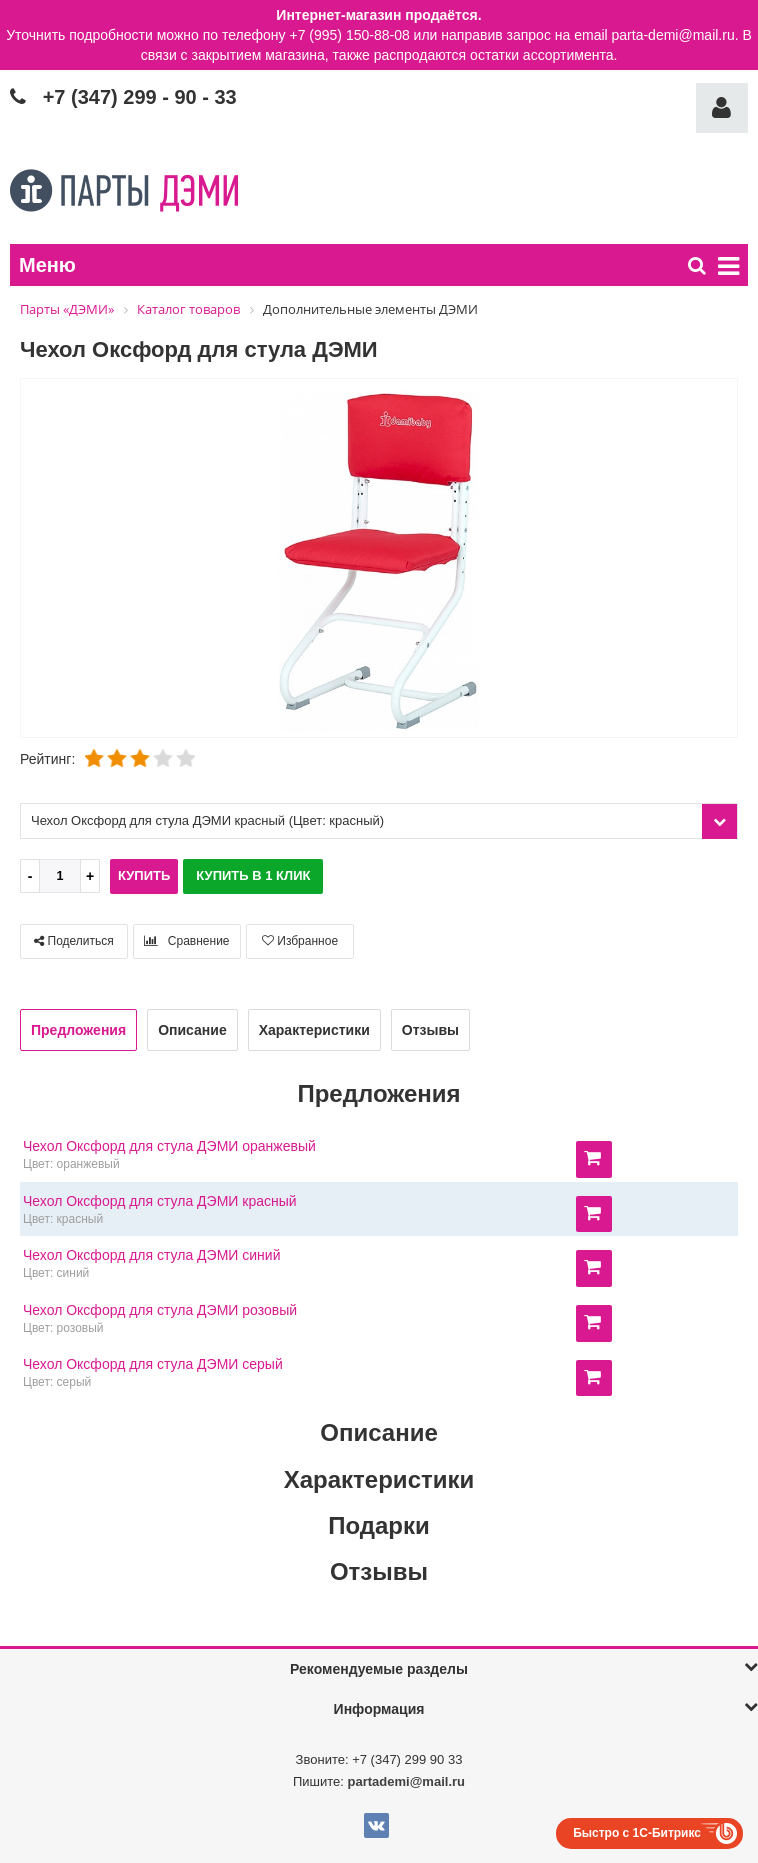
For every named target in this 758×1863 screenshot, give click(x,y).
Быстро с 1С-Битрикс (637, 1833)
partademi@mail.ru (406, 1781)
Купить (144, 875)
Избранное (300, 941)
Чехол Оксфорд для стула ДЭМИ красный (160, 1201)
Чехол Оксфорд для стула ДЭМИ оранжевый (169, 1146)
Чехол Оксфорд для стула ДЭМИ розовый (160, 1310)
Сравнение (186, 941)
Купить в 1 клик (253, 875)
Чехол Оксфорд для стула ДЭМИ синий (151, 1255)
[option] (379, 559)
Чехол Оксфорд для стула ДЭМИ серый (153, 1364)
